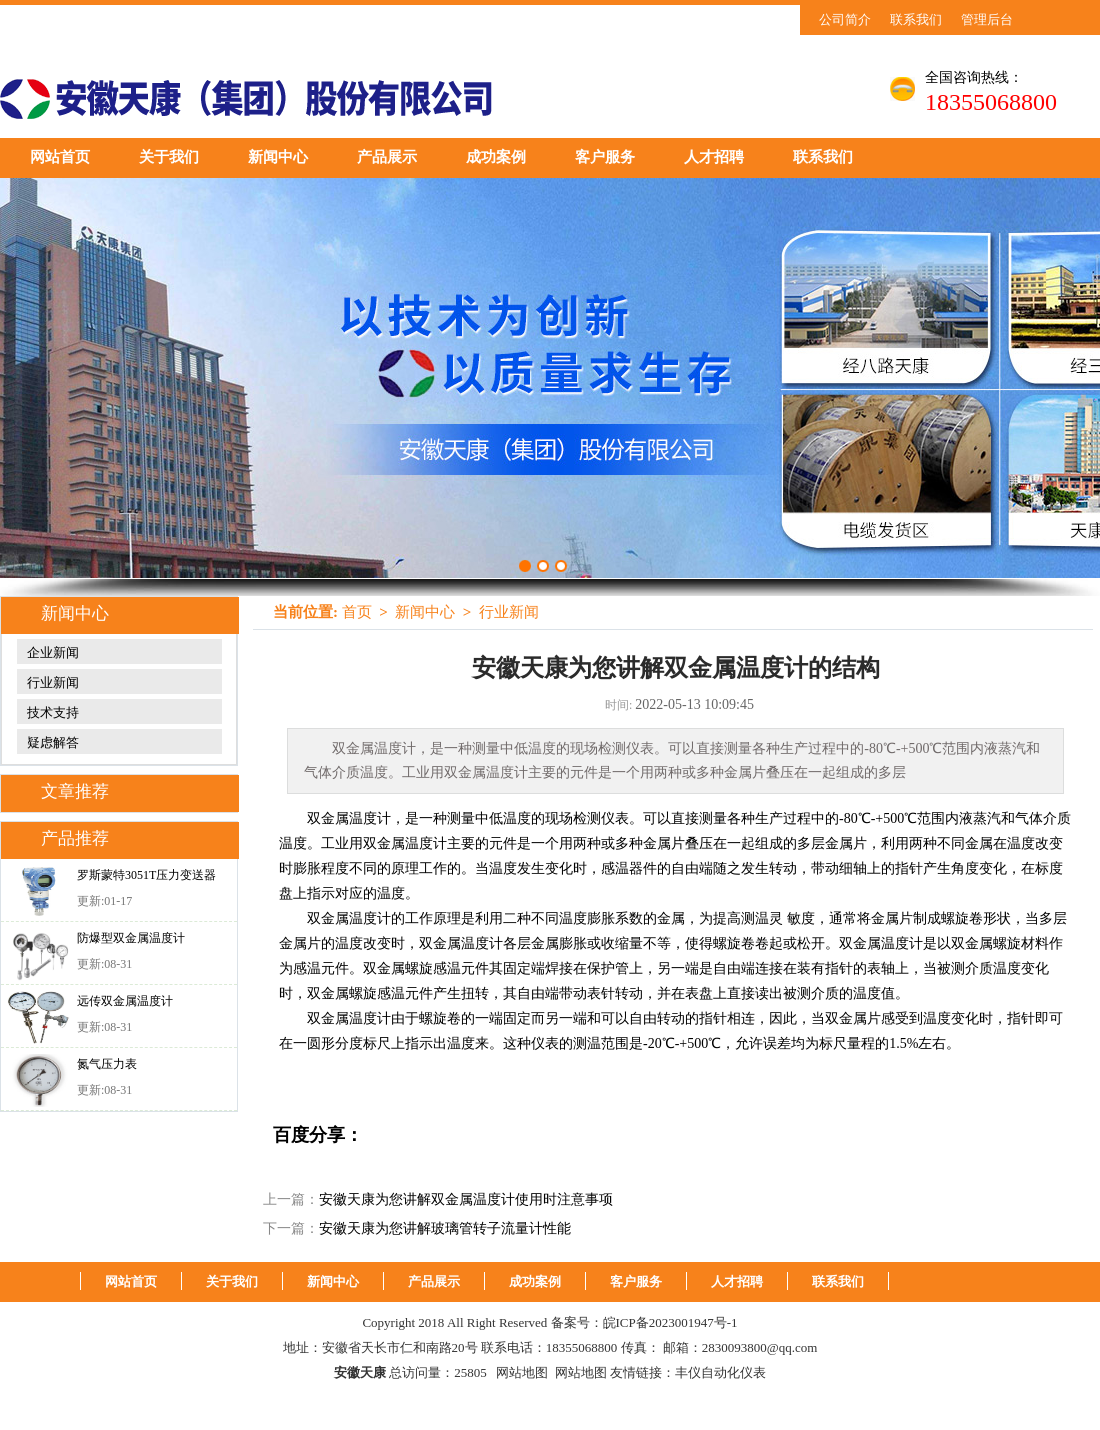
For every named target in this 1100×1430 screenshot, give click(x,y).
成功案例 (496, 157)
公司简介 (845, 19)
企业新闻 (53, 652)
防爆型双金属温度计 (131, 938)
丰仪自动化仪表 (720, 1372)
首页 (357, 612)
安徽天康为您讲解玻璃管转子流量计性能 (445, 1228)
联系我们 (916, 19)
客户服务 (605, 157)
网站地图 (522, 1372)
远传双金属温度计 (125, 1001)
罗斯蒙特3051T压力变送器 (146, 875)
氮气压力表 (107, 1064)
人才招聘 (714, 157)
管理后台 (987, 19)
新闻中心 (278, 157)
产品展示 (387, 157)
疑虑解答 (53, 742)
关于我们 (169, 157)
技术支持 (53, 712)
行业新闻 (53, 682)
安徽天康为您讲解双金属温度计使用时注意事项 (466, 1199)
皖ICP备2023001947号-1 (670, 1322)
